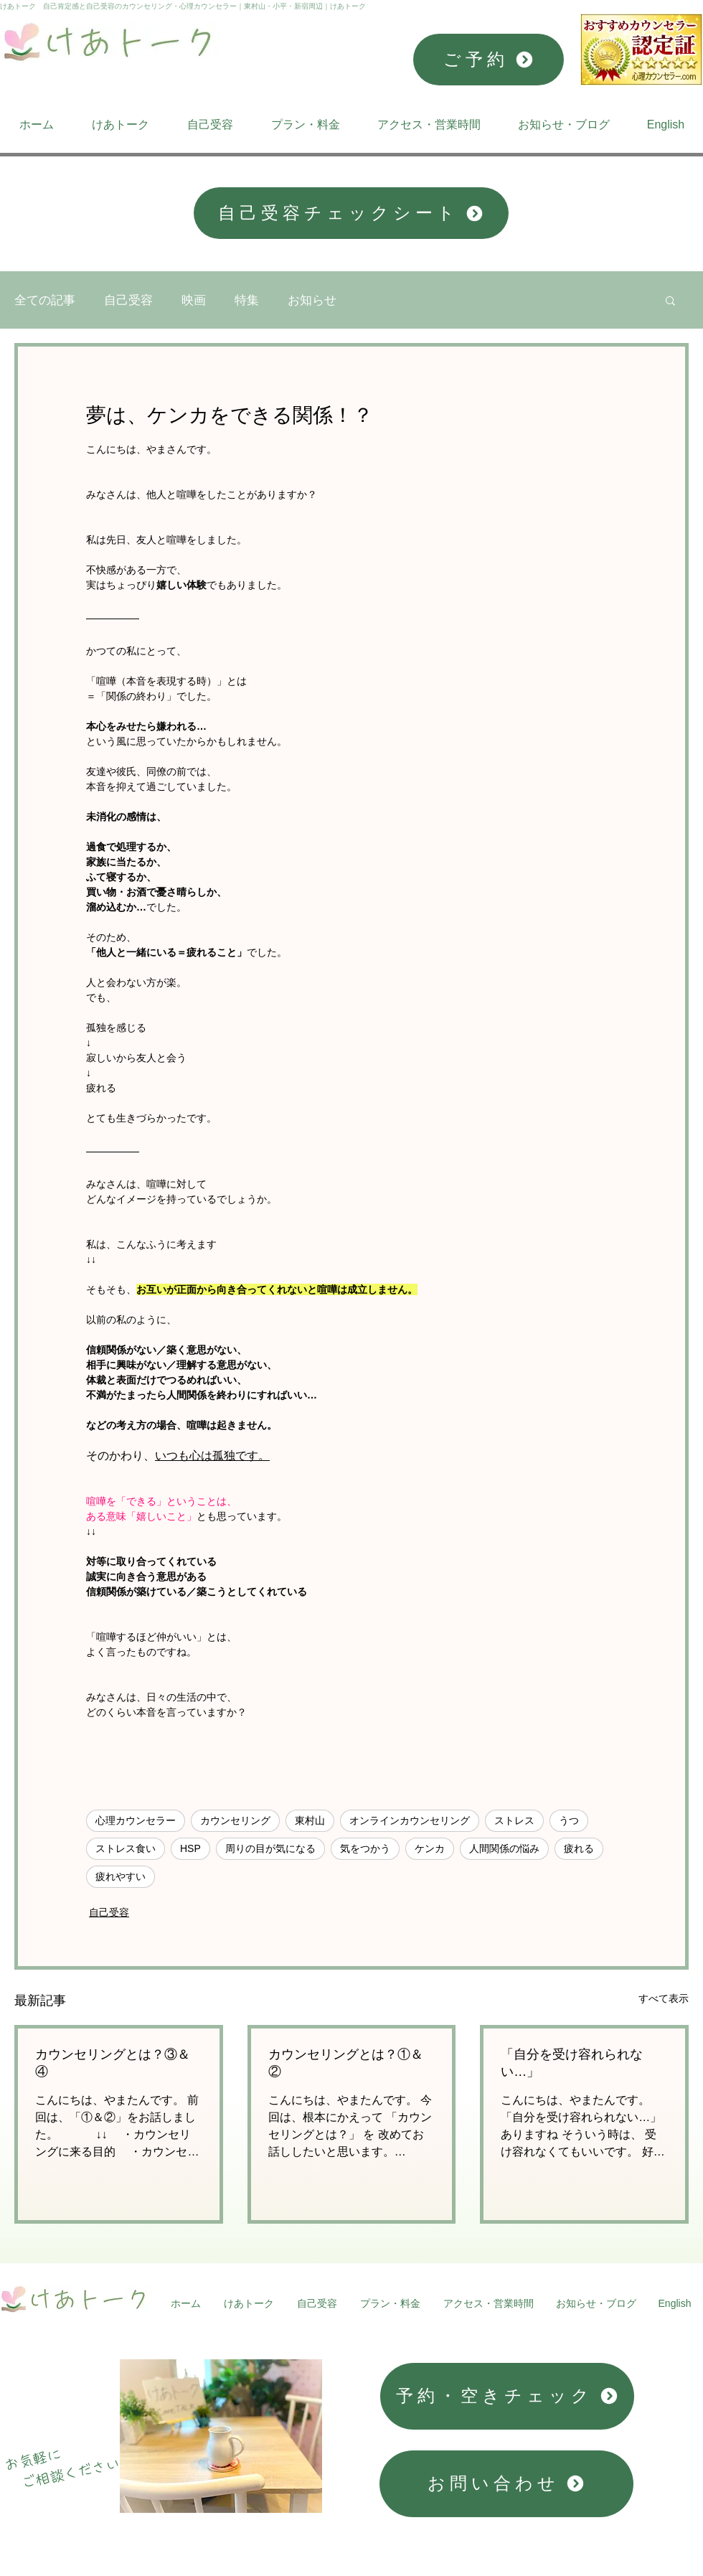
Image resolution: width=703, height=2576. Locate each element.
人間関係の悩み (504, 1848)
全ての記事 (44, 300)
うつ (569, 1820)
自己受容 (128, 300)
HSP (190, 1848)
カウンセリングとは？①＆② (345, 2063)
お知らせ (312, 300)
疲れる (579, 1848)
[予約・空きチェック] (507, 2396)
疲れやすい (120, 1876)
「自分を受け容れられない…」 (572, 2063)
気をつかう (365, 1848)
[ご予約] (488, 59)
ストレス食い (125, 1848)
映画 (193, 300)
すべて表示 (663, 1998)
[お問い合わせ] (506, 2483)
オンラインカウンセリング (409, 1820)
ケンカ (430, 1848)
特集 (247, 300)
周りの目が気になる (270, 1848)
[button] (670, 300)
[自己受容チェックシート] (351, 213)
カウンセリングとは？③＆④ (112, 2063)
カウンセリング (235, 1820)
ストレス (514, 1820)
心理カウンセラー (135, 1820)
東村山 (310, 1820)
